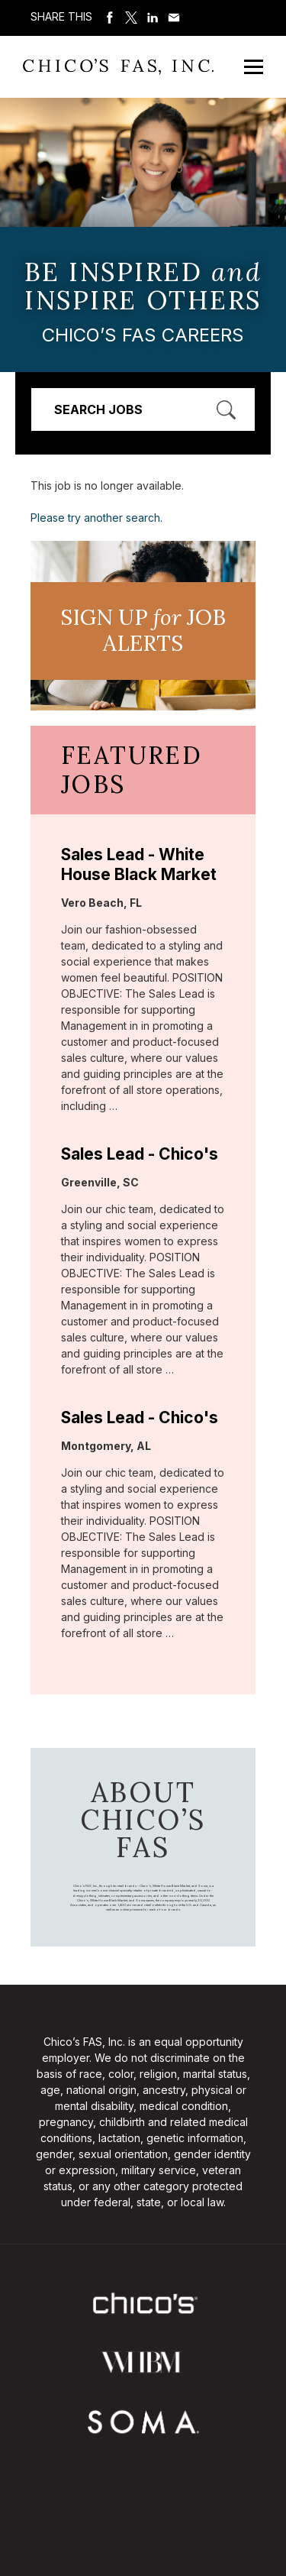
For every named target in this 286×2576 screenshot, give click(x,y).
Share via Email (174, 17)
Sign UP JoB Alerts (143, 630)
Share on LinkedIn (152, 17)
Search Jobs (98, 409)
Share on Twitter (131, 17)
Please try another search (95, 517)
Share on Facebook (110, 17)
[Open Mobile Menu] (253, 66)
